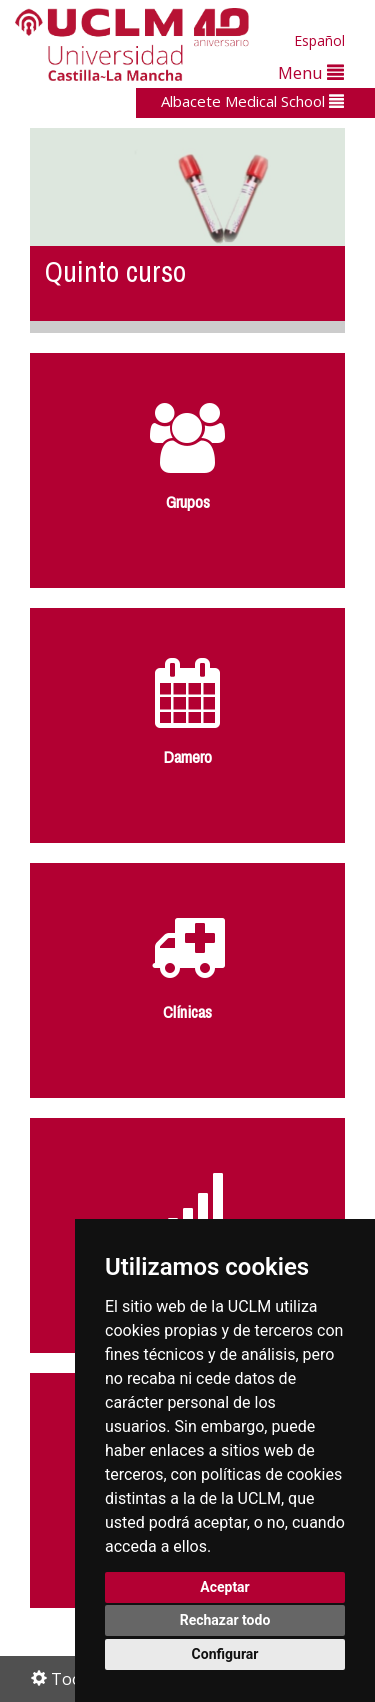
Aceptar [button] (225, 1587)
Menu (311, 72)
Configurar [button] (225, 1654)
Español (319, 40)
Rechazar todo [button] (225, 1620)
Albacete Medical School (252, 101)
